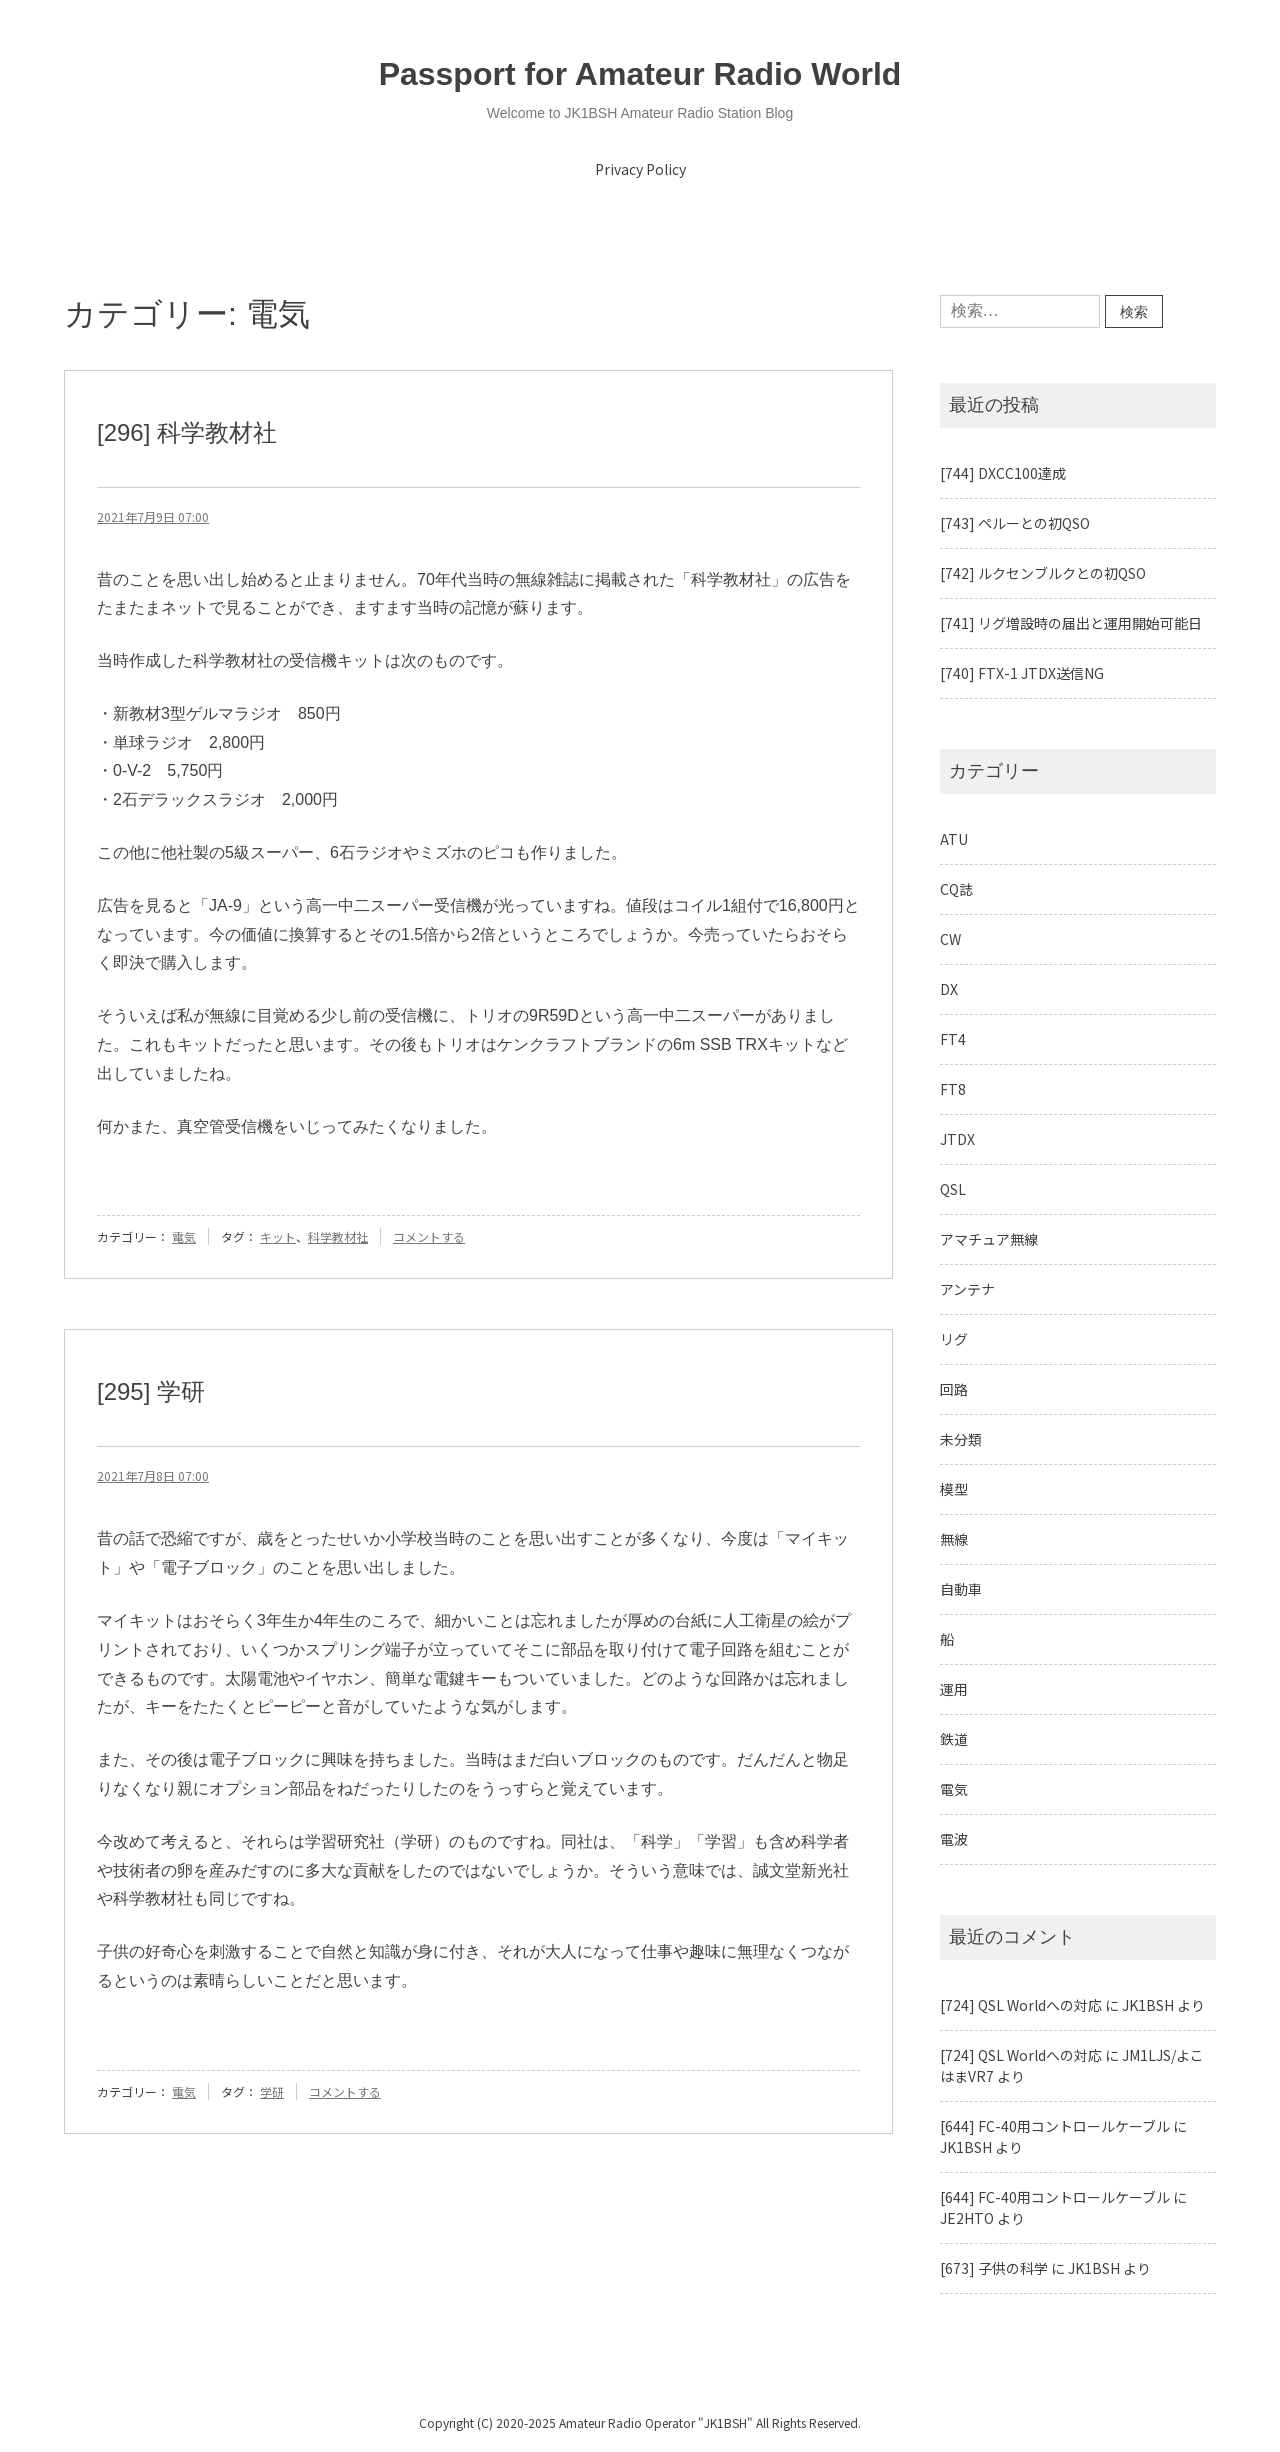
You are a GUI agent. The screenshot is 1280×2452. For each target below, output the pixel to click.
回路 (954, 1389)
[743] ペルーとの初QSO (1015, 523)
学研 (272, 2091)
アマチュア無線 (989, 1239)
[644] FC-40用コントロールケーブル (1055, 2126)
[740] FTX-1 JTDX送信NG (1022, 673)
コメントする (429, 1236)
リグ (954, 1339)
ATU (954, 839)
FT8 (953, 1089)
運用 (954, 1689)
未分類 (961, 1439)
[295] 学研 (151, 1391)
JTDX (957, 1139)
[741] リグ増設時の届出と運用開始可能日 (1071, 623)
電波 (954, 1839)
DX (949, 989)
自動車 (961, 1589)
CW (950, 939)
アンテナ (967, 1289)
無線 (954, 1539)
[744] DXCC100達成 (1003, 473)
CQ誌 (956, 889)
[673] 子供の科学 (994, 2268)
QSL (953, 1189)
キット (278, 1236)
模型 (954, 1489)
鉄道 (954, 1739)
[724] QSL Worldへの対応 (1021, 2005)
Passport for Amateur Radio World (640, 74)
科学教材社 (338, 1236)
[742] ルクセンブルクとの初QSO (1043, 573)
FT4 (953, 1039)
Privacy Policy (640, 169)
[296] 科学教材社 (187, 432)
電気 (184, 1236)
